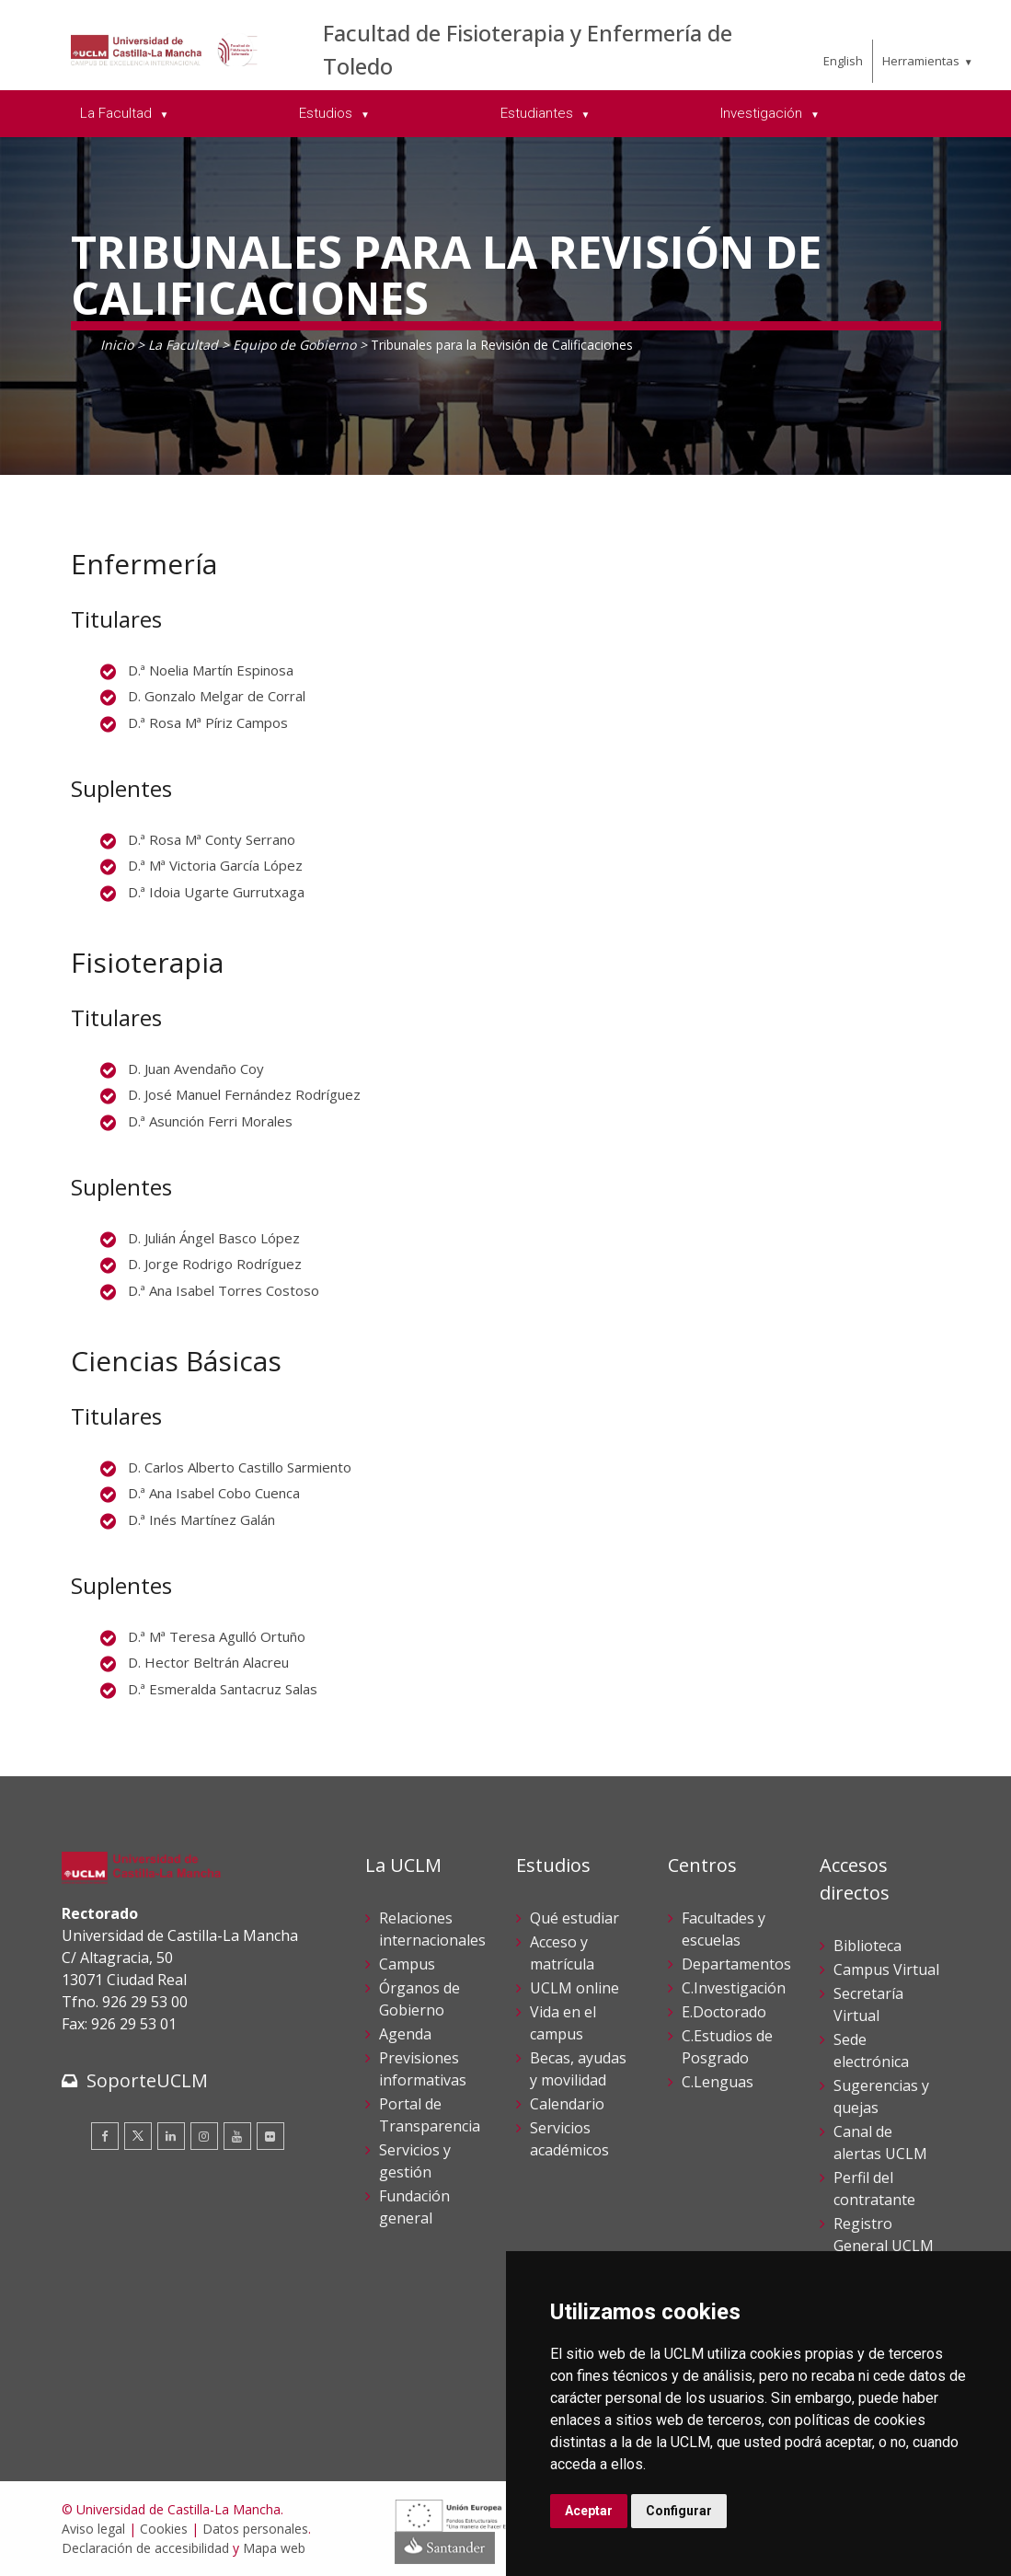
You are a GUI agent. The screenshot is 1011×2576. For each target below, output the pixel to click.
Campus (407, 1964)
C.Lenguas (717, 2082)
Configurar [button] (679, 2510)
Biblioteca (867, 1945)
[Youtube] (237, 2136)
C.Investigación (734, 1988)
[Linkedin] (171, 2136)
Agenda (405, 2034)
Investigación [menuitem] (763, 113)
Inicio (116, 344)
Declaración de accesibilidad (145, 2548)
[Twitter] (138, 2136)
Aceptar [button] (589, 2510)
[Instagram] (204, 2136)
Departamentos (736, 1964)
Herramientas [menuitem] (920, 60)
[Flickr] (270, 2136)
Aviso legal (93, 2528)
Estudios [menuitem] (327, 113)
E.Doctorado (724, 2012)
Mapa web (274, 2548)
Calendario (567, 2104)
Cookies (164, 2528)
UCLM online (574, 1988)
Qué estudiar (574, 1918)
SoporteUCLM (147, 2080)
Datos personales (255, 2528)
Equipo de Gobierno (294, 344)
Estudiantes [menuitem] (538, 113)
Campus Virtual (886, 1969)
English (843, 60)
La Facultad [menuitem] (117, 113)
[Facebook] (105, 2136)
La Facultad (183, 344)
